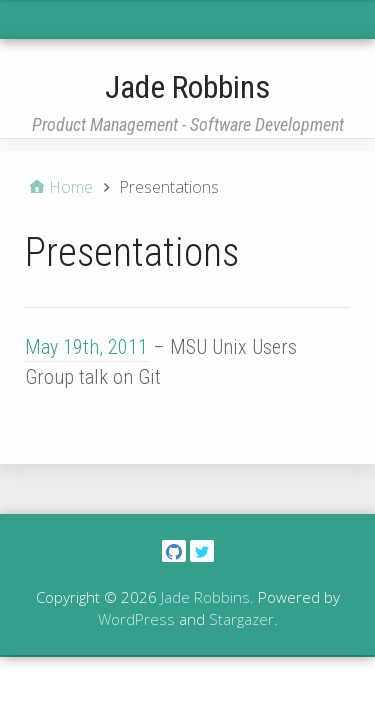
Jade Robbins (187, 87)
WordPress (136, 619)
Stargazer (241, 619)
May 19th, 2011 (86, 347)
